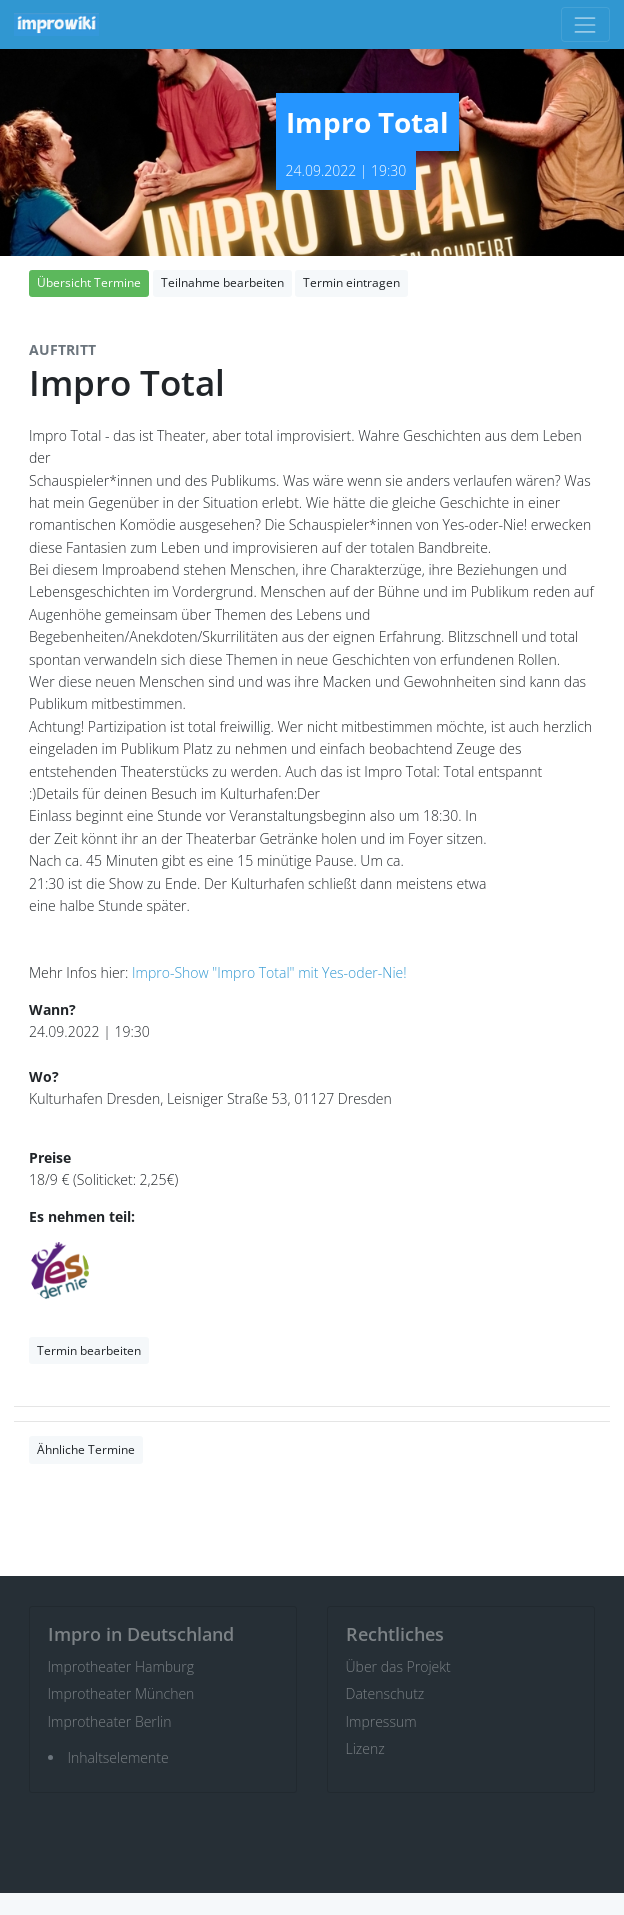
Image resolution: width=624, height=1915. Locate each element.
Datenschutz (385, 1693)
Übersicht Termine (89, 282)
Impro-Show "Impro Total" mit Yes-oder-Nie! (269, 972)
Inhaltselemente (118, 1757)
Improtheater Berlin (110, 1721)
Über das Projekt (398, 1666)
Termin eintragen (351, 282)
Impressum (381, 1721)
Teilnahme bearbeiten (222, 282)
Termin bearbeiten (89, 1350)
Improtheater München (121, 1693)
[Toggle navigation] (585, 24)
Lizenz (365, 1748)
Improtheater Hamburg (121, 1666)
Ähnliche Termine (86, 1449)
